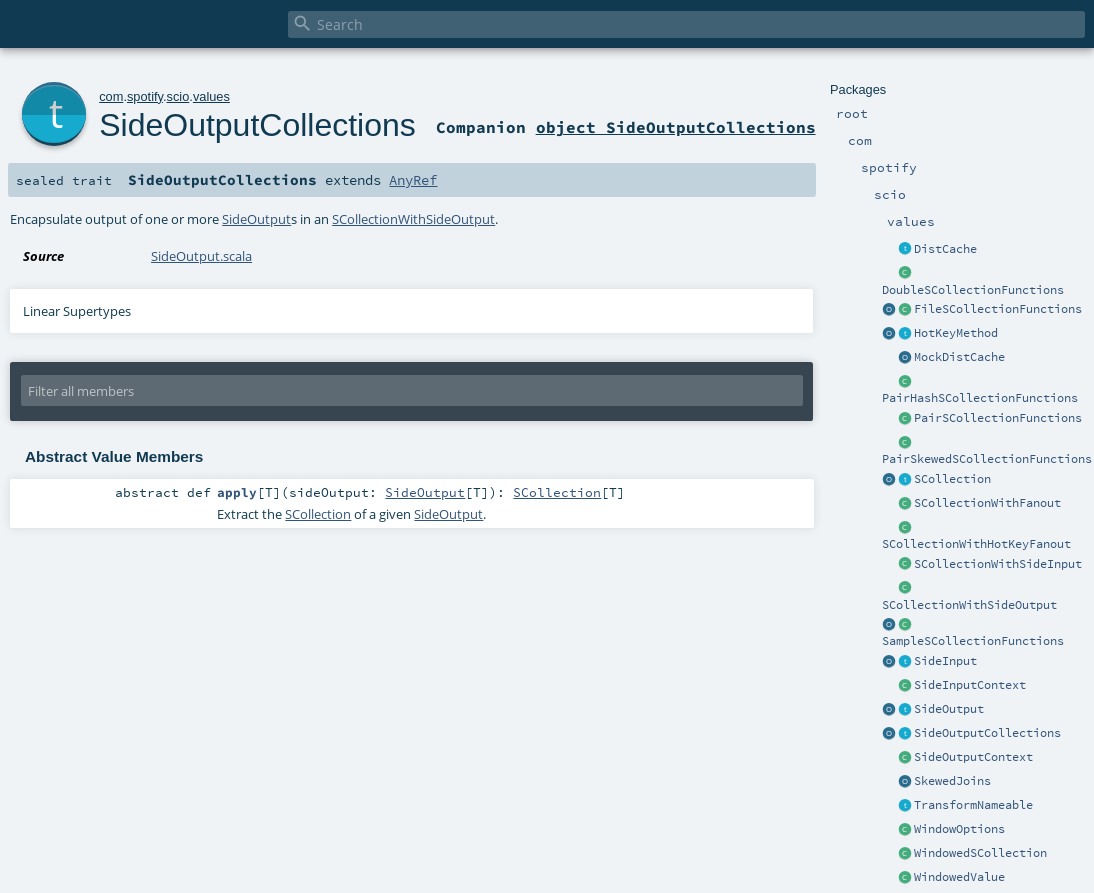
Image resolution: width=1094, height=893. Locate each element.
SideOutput (949, 709)
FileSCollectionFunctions (998, 309)
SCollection (952, 479)
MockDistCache (959, 357)
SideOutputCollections (987, 733)
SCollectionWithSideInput (998, 564)
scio (178, 96)
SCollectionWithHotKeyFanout (976, 544)
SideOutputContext (973, 757)
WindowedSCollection (980, 853)
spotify (145, 96)
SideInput (945, 661)
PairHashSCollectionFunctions (980, 398)
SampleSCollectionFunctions (973, 641)
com (111, 96)
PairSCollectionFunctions (998, 418)
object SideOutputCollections (676, 127)
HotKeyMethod (956, 333)
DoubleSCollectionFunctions (973, 290)
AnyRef (413, 180)
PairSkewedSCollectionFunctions (987, 459)
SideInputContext (970, 685)
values (211, 96)
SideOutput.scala (201, 256)
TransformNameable (973, 805)
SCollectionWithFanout (987, 503)
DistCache (945, 249)
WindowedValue (959, 877)
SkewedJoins (952, 781)
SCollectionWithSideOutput (969, 605)
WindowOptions (959, 829)
